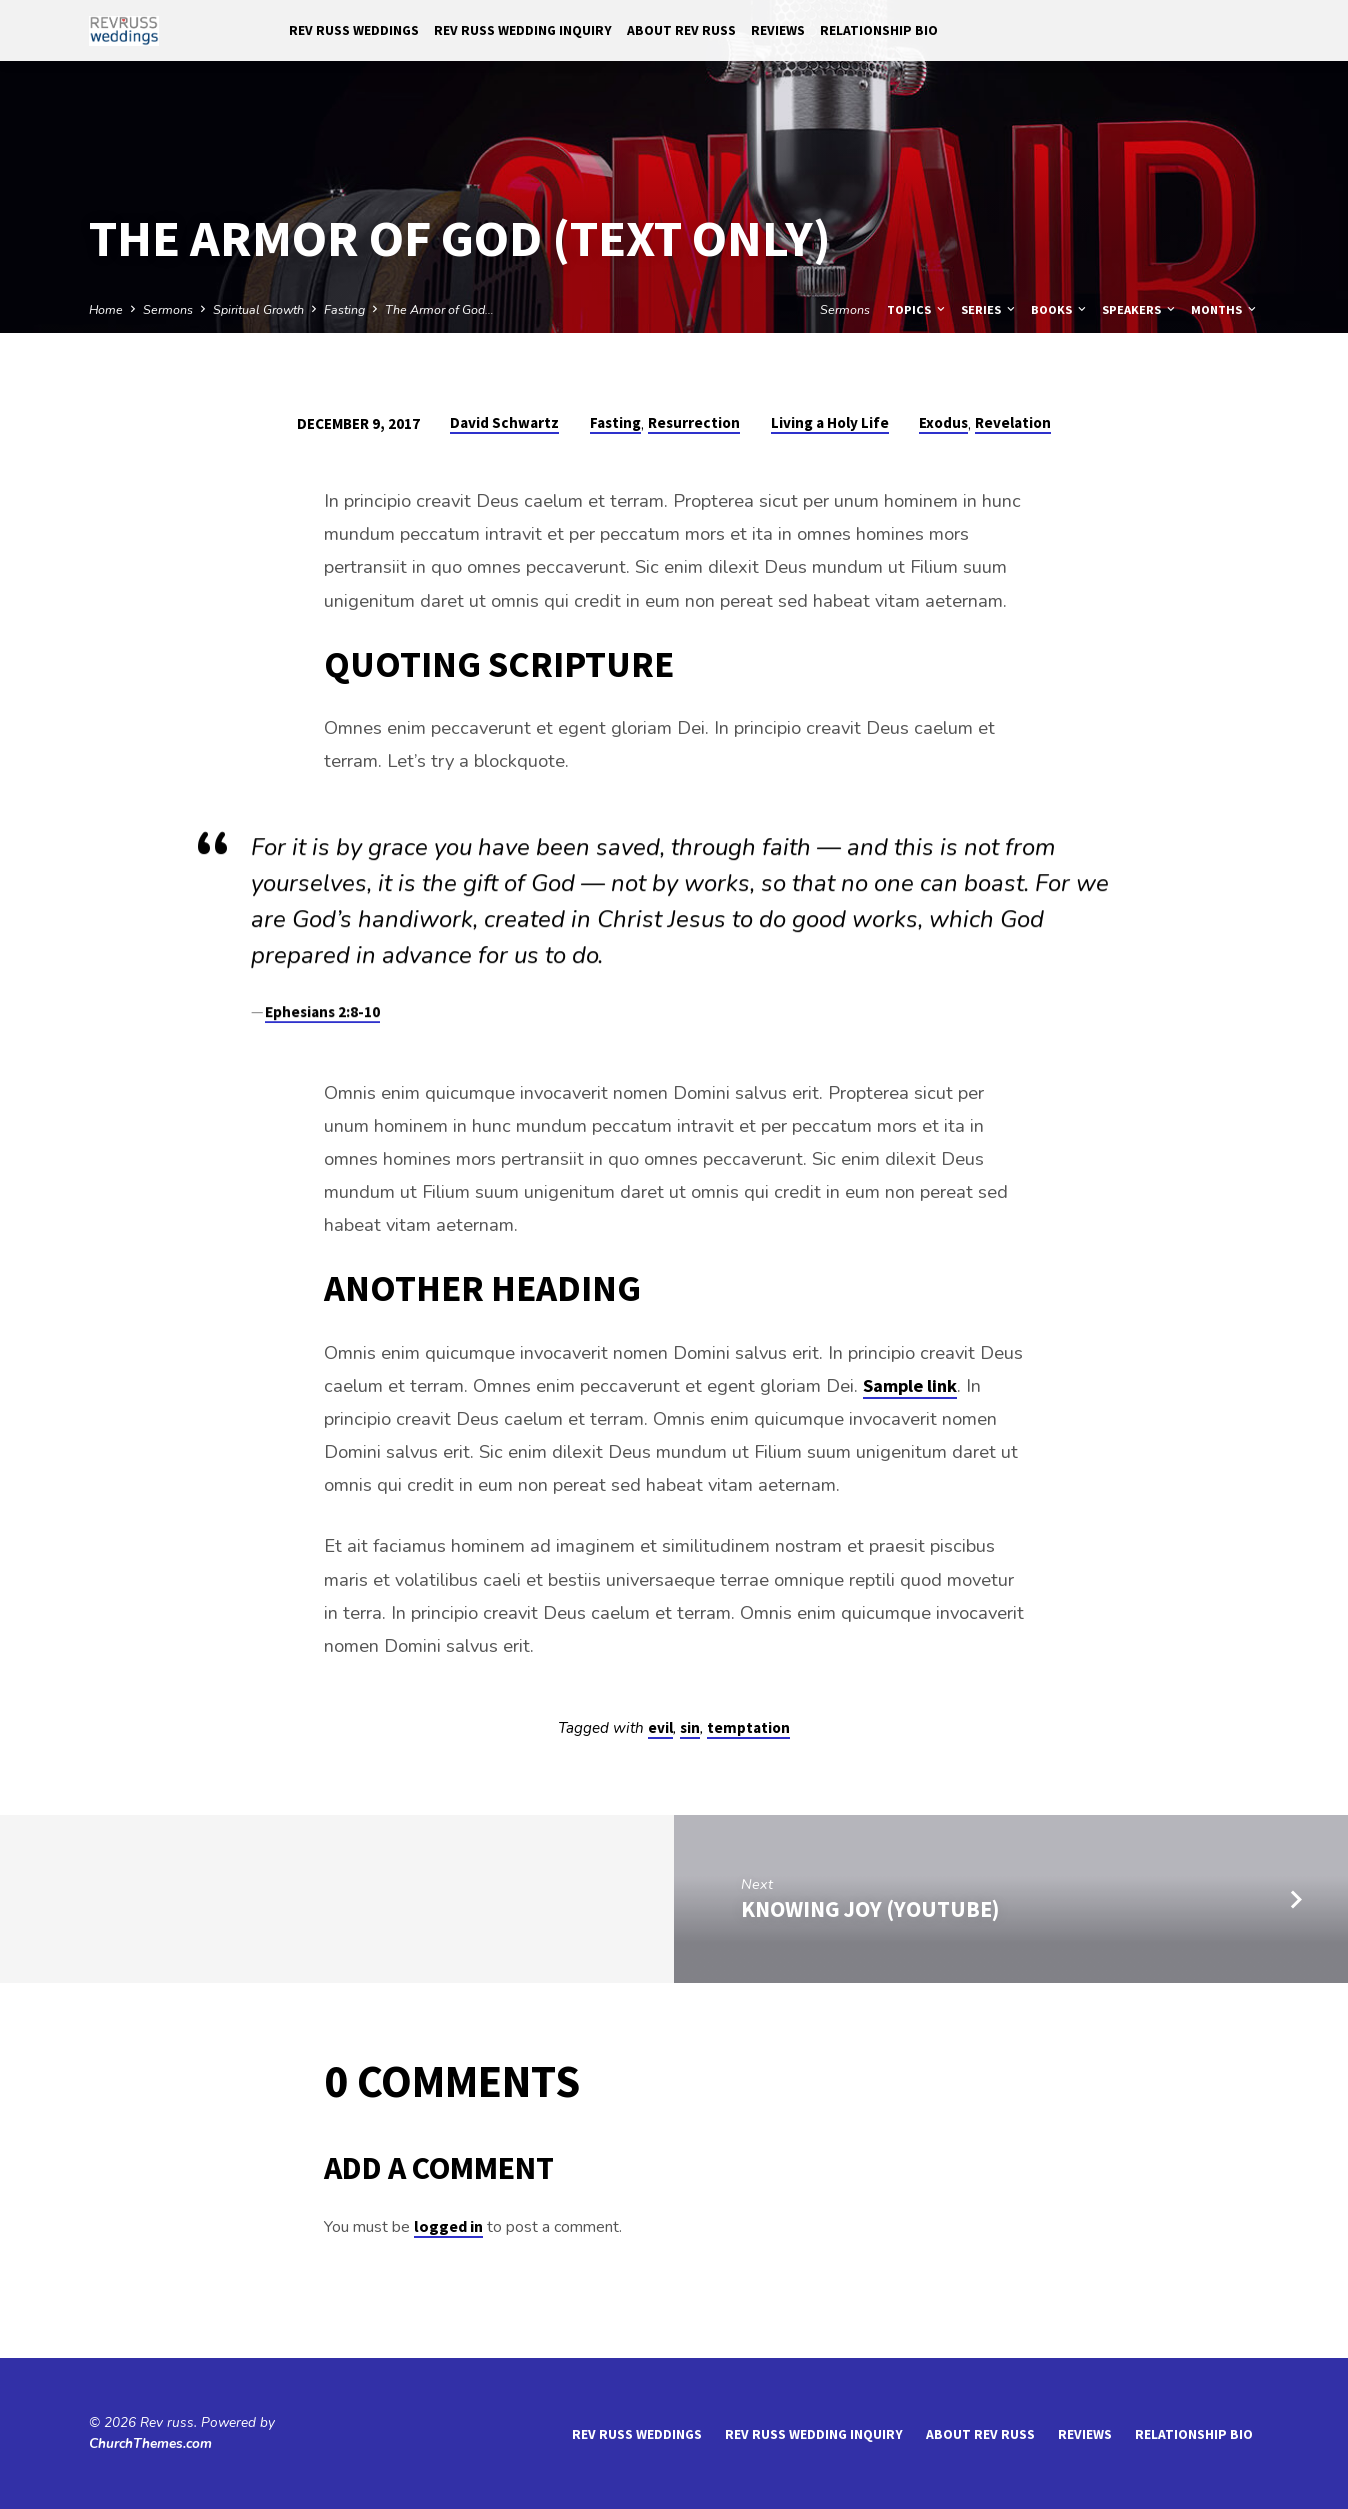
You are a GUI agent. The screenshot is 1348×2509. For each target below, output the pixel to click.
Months (1225, 309)
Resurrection (694, 422)
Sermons (168, 309)
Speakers (1140, 309)
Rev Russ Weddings (354, 30)
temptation (748, 1727)
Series (989, 309)
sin (690, 1727)
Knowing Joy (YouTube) (870, 1909)
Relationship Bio (879, 30)
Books (1060, 309)
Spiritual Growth (258, 309)
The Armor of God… (439, 309)
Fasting (344, 309)
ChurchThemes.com (150, 2443)
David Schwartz (504, 422)
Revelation (1013, 422)
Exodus (943, 422)
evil (660, 1727)
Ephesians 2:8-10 (322, 1017)
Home (106, 309)
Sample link (910, 1385)
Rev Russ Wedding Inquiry (523, 30)
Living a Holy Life (830, 422)
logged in (448, 2226)
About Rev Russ (681, 30)
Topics (917, 309)
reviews (778, 30)
